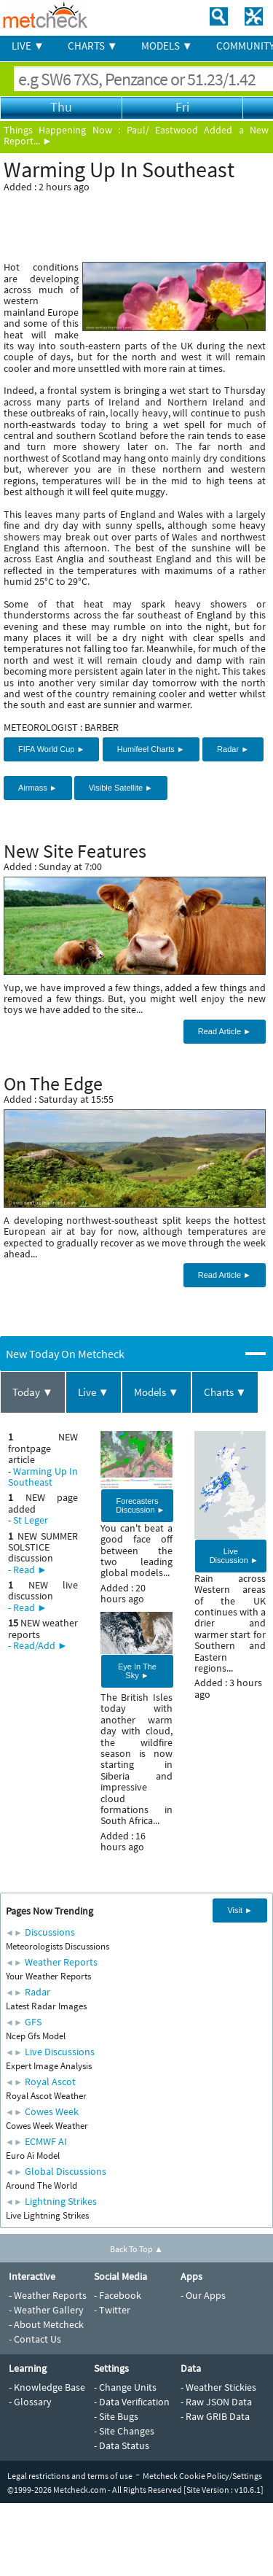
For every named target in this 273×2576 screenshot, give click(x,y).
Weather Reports (61, 1961)
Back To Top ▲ (136, 2248)
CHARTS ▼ (93, 46)
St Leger (30, 1519)
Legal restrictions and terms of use (69, 2475)
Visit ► (240, 1910)
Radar (37, 1991)
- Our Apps (203, 2295)
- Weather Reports (48, 2295)
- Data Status (121, 2445)
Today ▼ (32, 1392)
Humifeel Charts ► (151, 749)
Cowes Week (52, 2111)
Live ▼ (93, 1392)
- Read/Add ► (38, 1645)
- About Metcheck (46, 2324)
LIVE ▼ (28, 46)
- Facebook (117, 2295)
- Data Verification (132, 2401)
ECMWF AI (46, 2141)
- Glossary (30, 2401)
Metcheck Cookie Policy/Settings (202, 2475)
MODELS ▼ (167, 46)
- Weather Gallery (46, 2309)
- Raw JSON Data (216, 2401)
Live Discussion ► (234, 1555)
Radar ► (233, 749)
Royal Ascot (50, 2081)
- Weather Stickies (218, 2387)
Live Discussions (60, 2051)
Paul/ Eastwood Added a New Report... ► (136, 135)
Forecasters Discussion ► (140, 1505)
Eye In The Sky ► (137, 1671)
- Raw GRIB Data (215, 2416)
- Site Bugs (116, 2416)
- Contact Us (35, 2339)
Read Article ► (224, 1031)
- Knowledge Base (47, 2387)
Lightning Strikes (61, 2201)
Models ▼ (156, 1392)
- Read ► (27, 1569)
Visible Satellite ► (121, 787)
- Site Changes (124, 2430)
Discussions (50, 1932)
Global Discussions (65, 2171)
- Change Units (125, 2387)
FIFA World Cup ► (51, 749)
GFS (33, 2021)
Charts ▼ (225, 1392)
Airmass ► (38, 787)
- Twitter (112, 2309)
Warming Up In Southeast (43, 1476)
